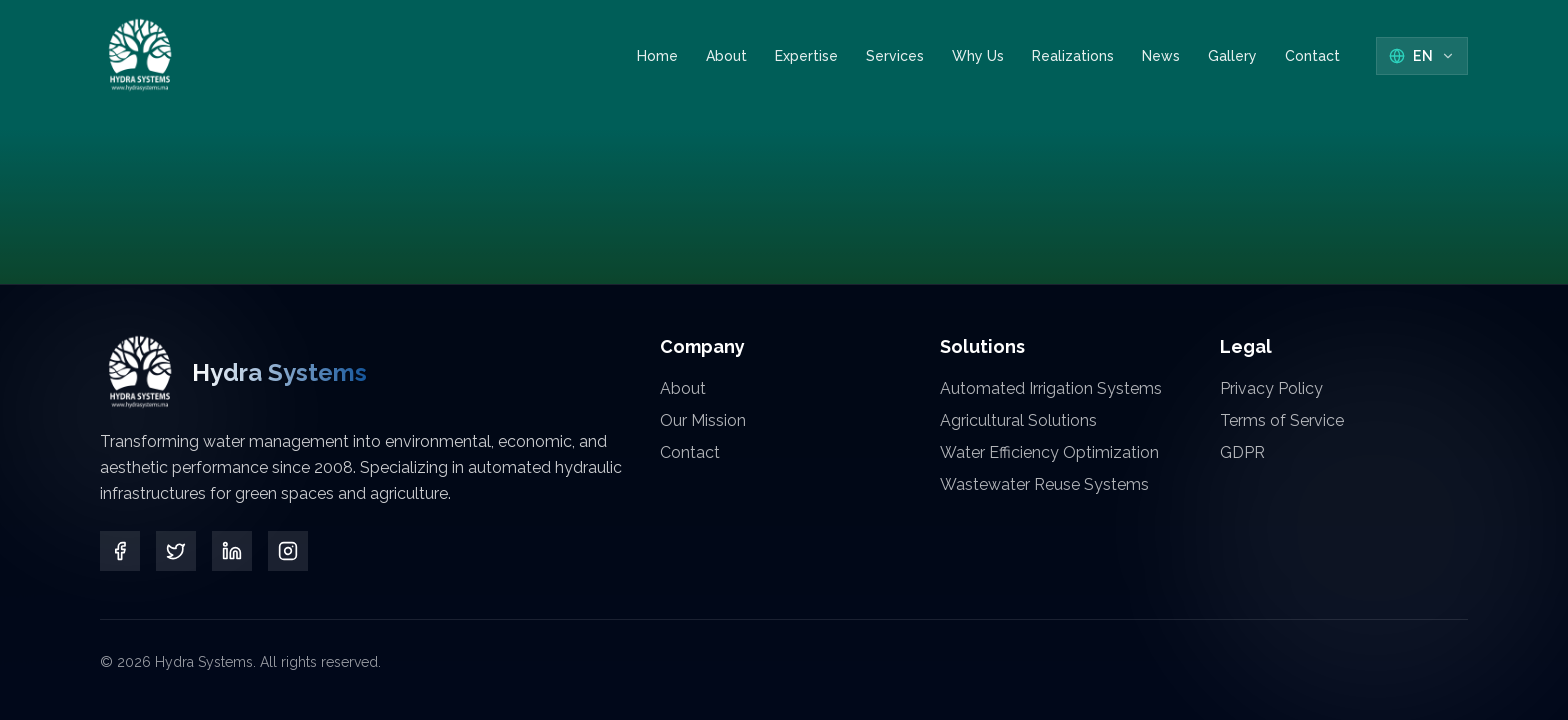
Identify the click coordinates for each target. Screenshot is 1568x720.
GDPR (1242, 452)
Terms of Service (1282, 420)
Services (895, 56)
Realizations (1073, 56)
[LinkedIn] (232, 551)
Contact (1312, 57)
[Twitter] (176, 551)
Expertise (806, 56)
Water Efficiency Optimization (1049, 452)
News (1161, 56)
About (726, 56)
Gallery (1232, 56)
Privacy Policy (1271, 388)
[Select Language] (1422, 56)
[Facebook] (120, 551)
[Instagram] (288, 551)
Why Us (978, 56)
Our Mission (703, 420)
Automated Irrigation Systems (1051, 388)
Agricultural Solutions (1018, 420)
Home (657, 56)
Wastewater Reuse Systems (1044, 484)
